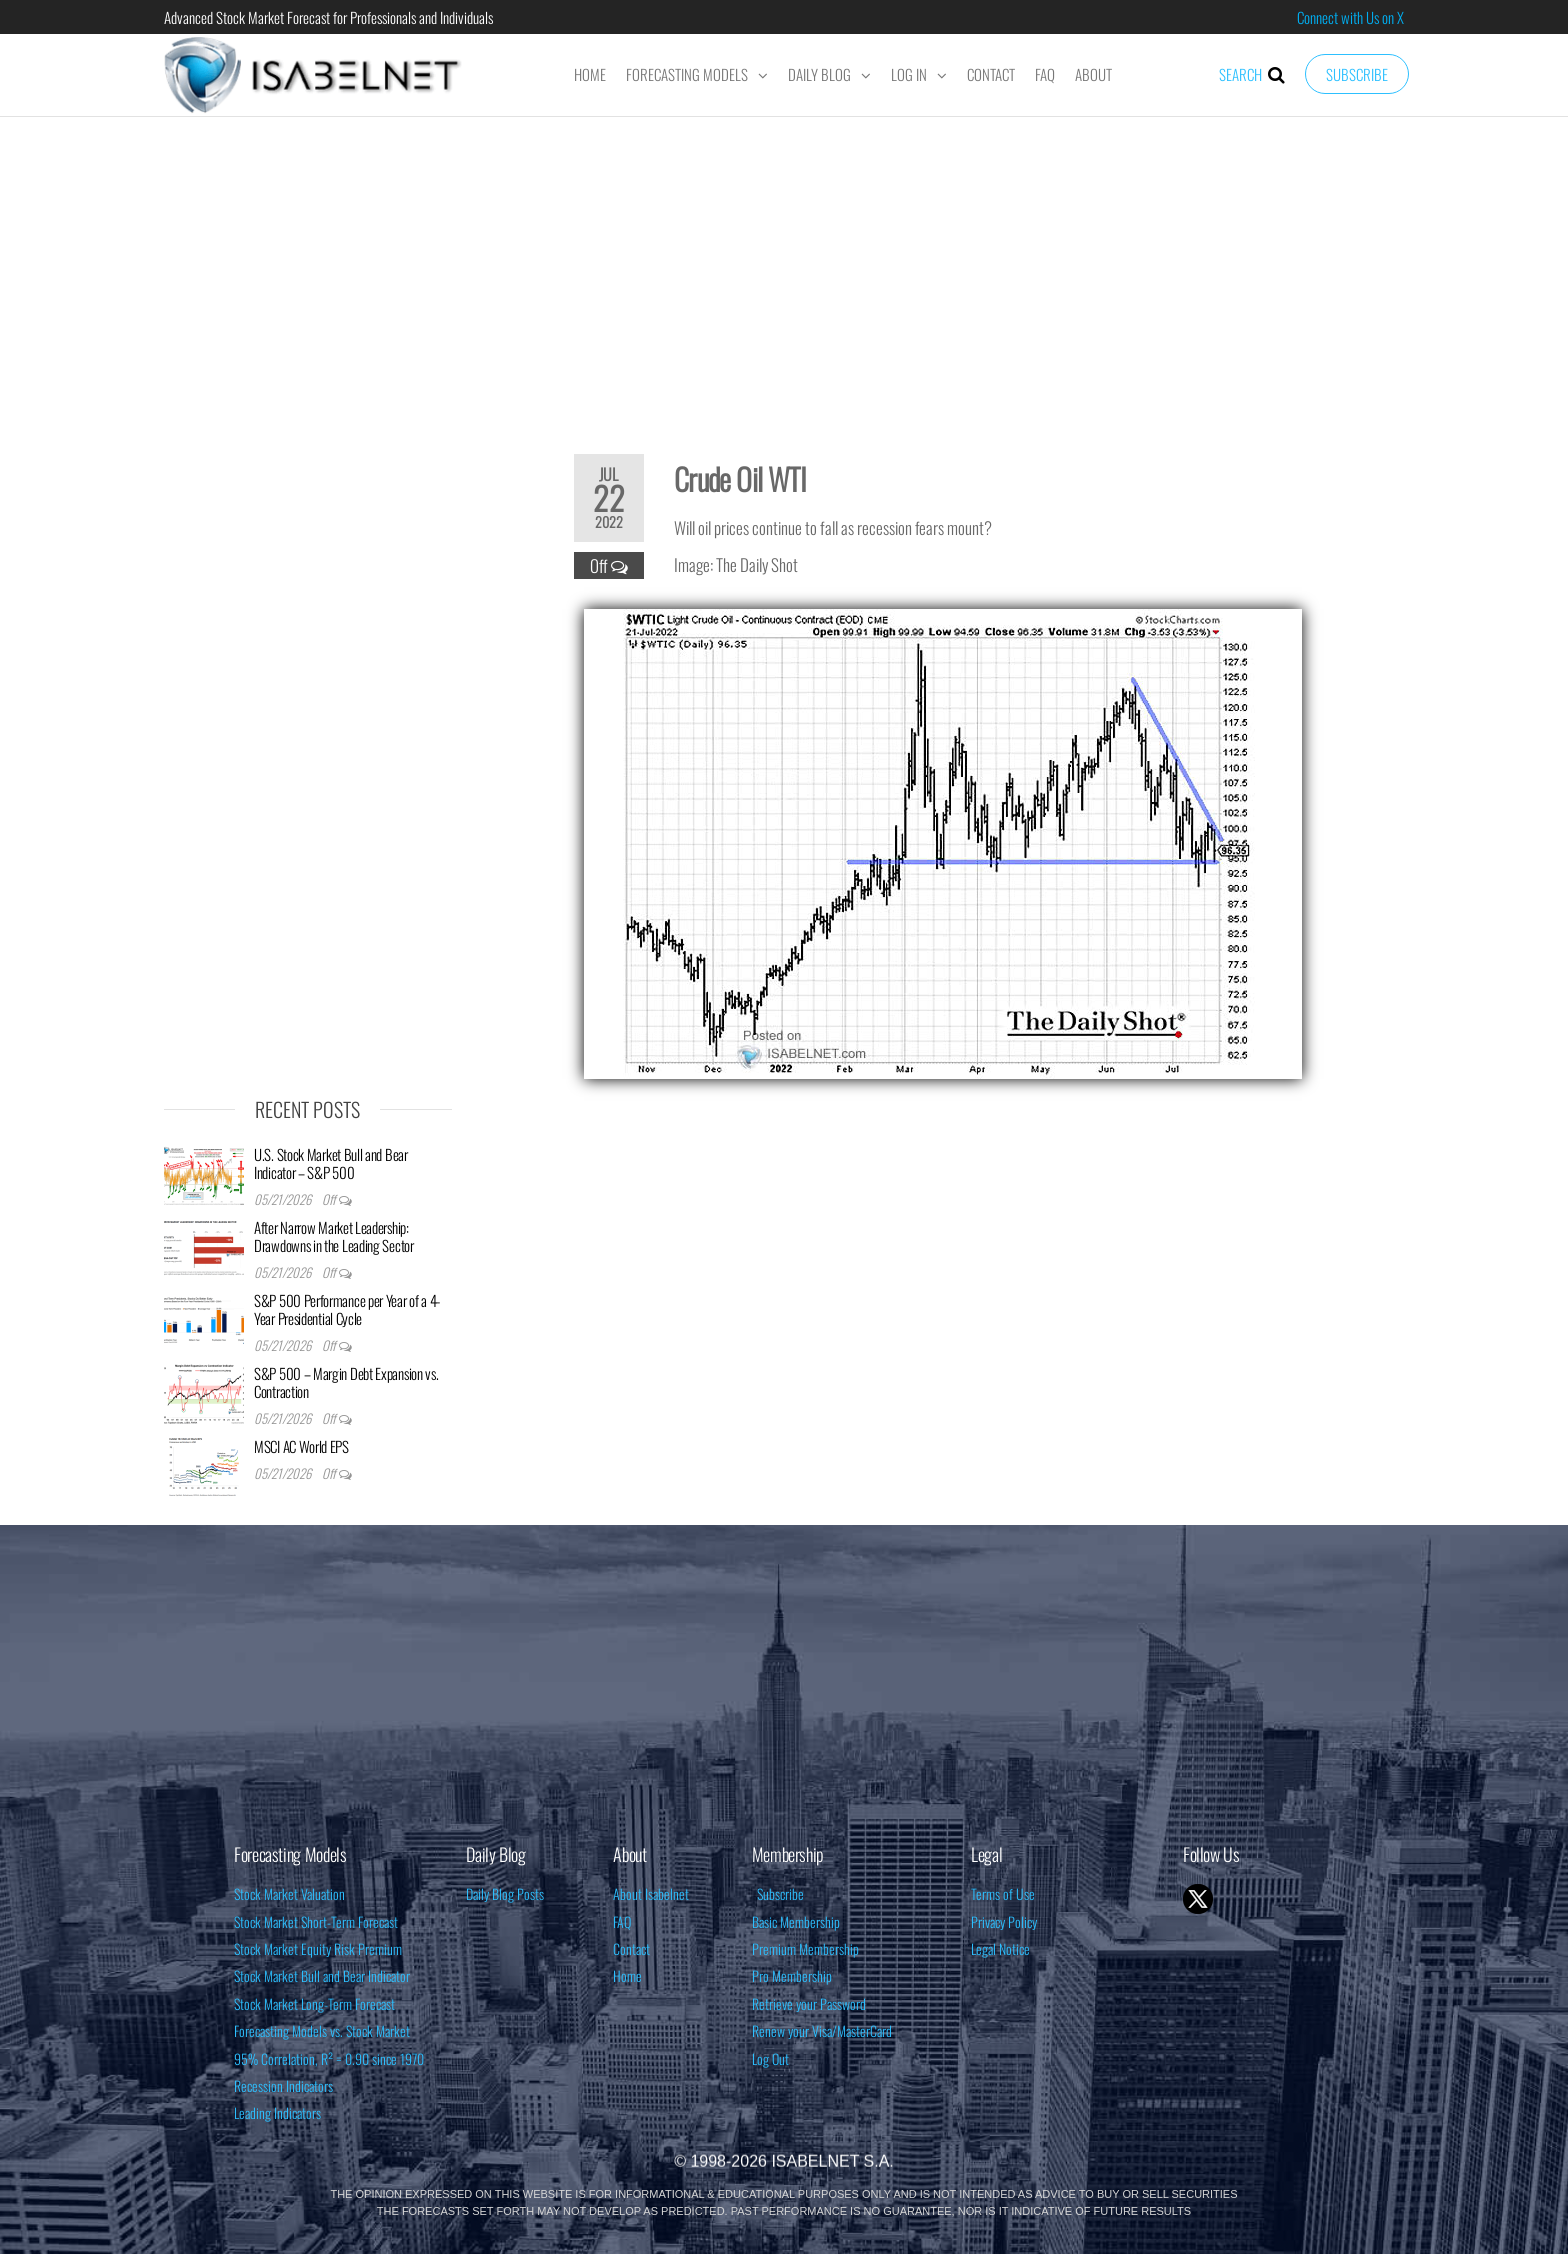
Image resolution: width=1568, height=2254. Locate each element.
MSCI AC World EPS (301, 1446)
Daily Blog (819, 74)
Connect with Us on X (1350, 17)
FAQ (1045, 74)
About (1093, 74)
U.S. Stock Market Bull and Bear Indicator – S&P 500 (331, 1163)
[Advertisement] (784, 272)
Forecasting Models (687, 74)
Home (590, 74)
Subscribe (1357, 74)
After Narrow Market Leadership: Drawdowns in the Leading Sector (334, 1236)
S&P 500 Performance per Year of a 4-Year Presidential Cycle (347, 1309)
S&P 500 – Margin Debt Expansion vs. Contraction (346, 1382)
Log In (909, 74)
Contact (991, 74)
